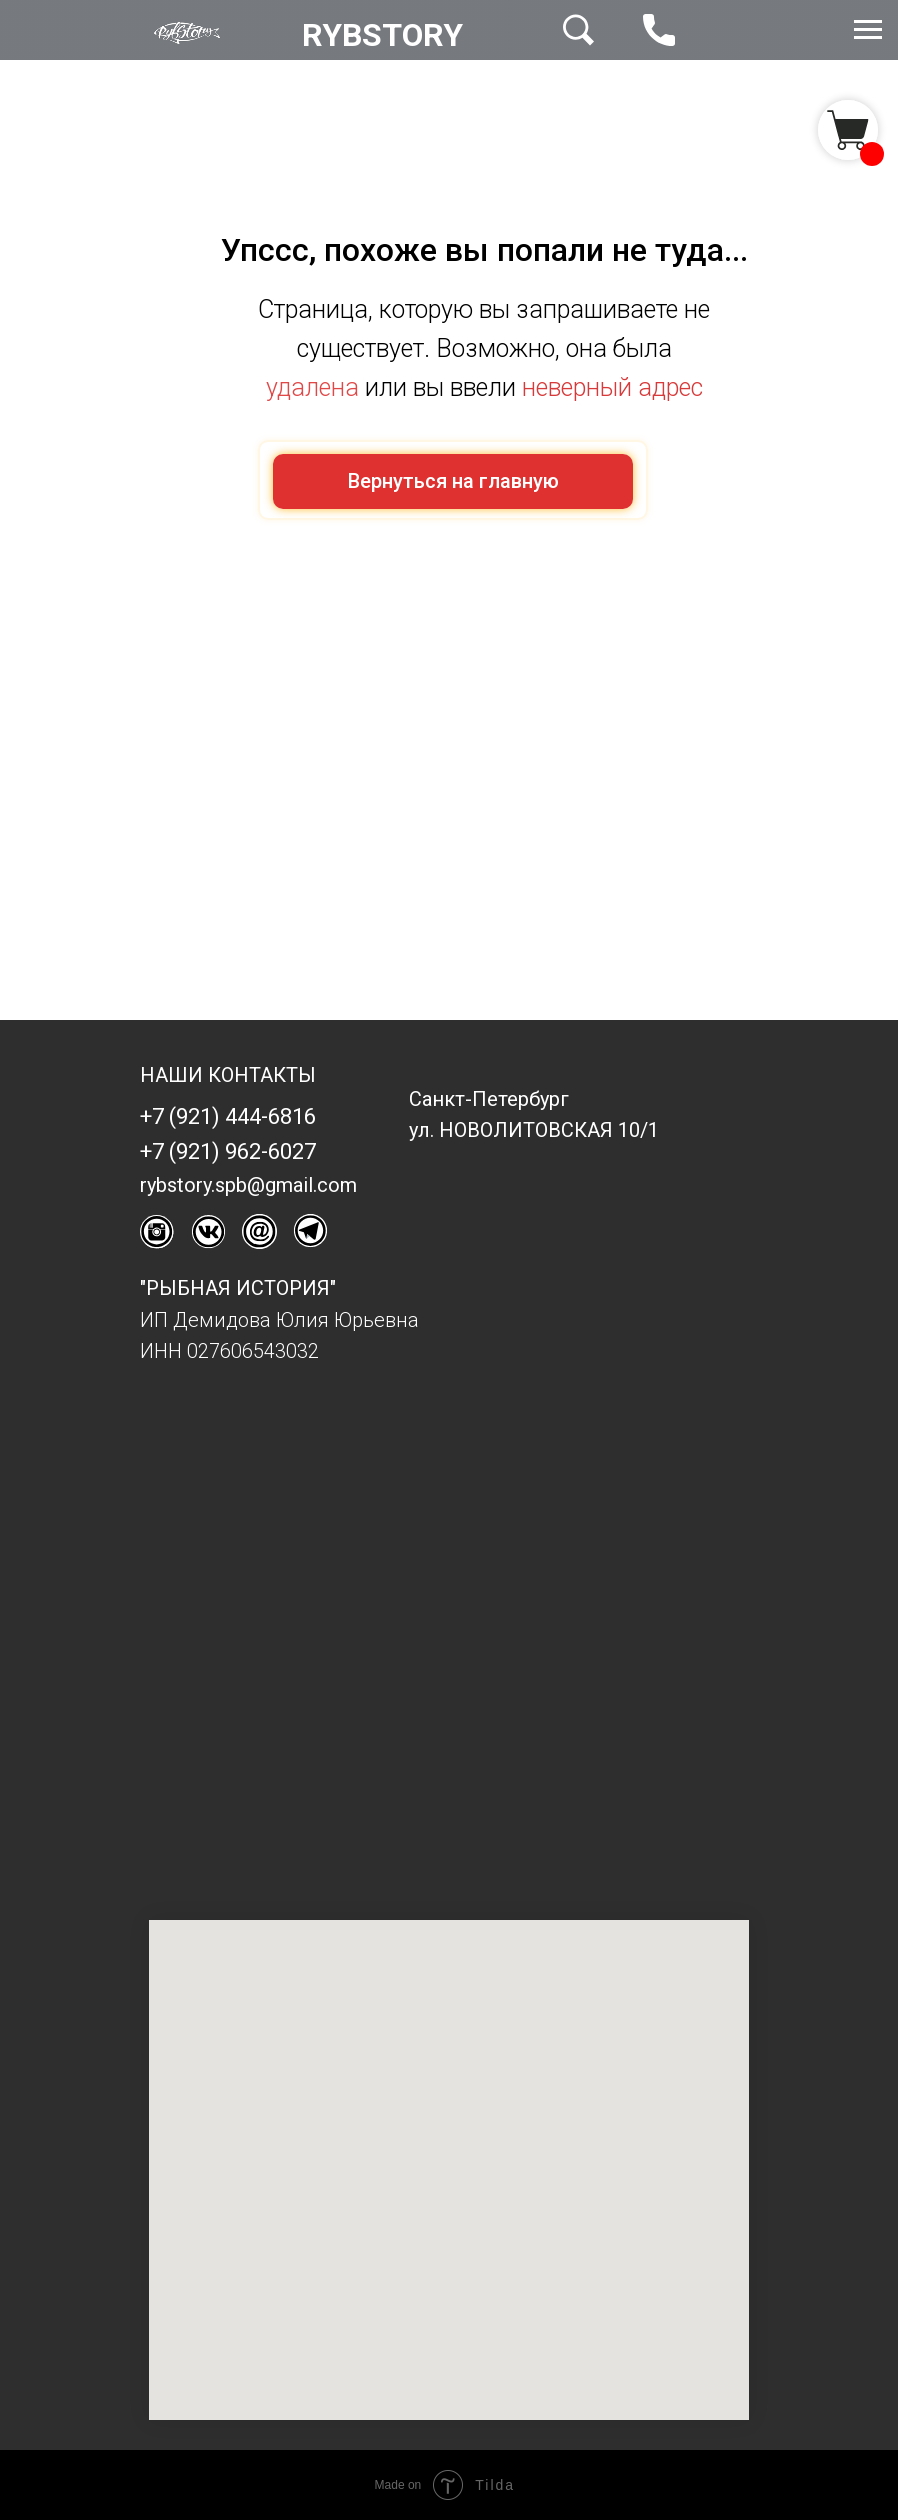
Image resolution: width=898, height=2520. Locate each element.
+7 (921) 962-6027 (228, 1151)
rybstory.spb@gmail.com (248, 1185)
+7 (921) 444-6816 (228, 1116)
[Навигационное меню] (868, 30)
